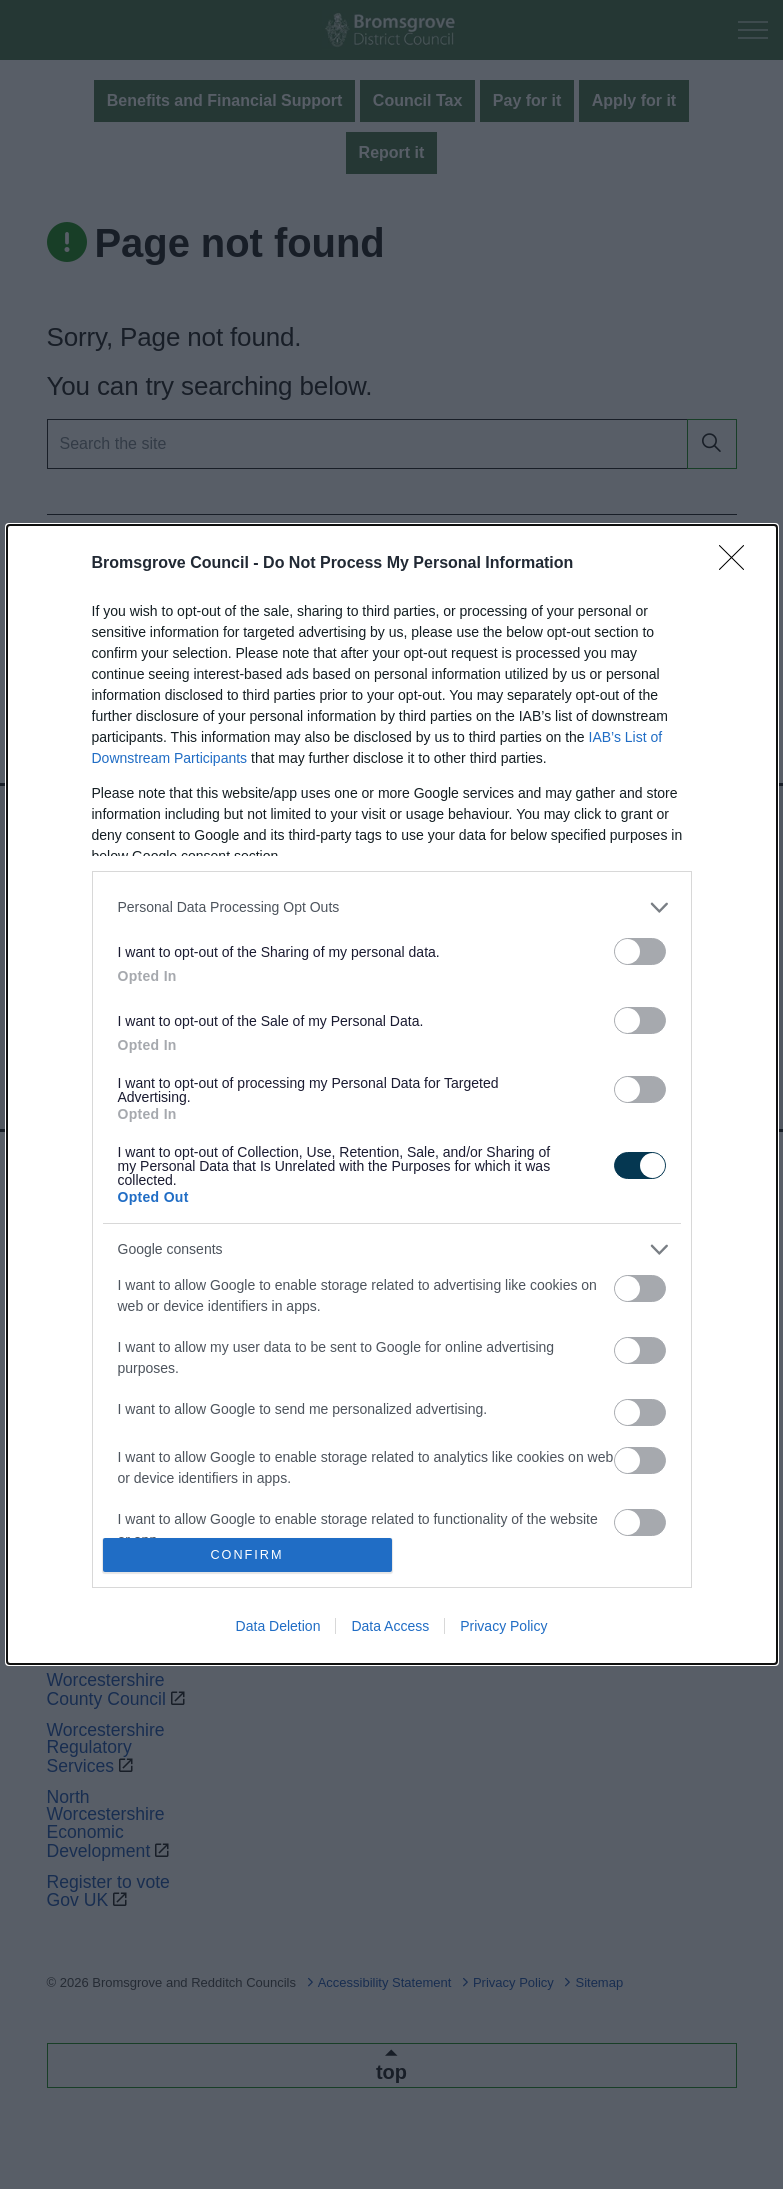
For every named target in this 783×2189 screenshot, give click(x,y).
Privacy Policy (503, 1626)
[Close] (738, 564)
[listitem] (392, 907)
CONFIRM (247, 1555)
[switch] (640, 951)
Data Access (390, 1626)
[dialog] (392, 1095)
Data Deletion (278, 1626)
